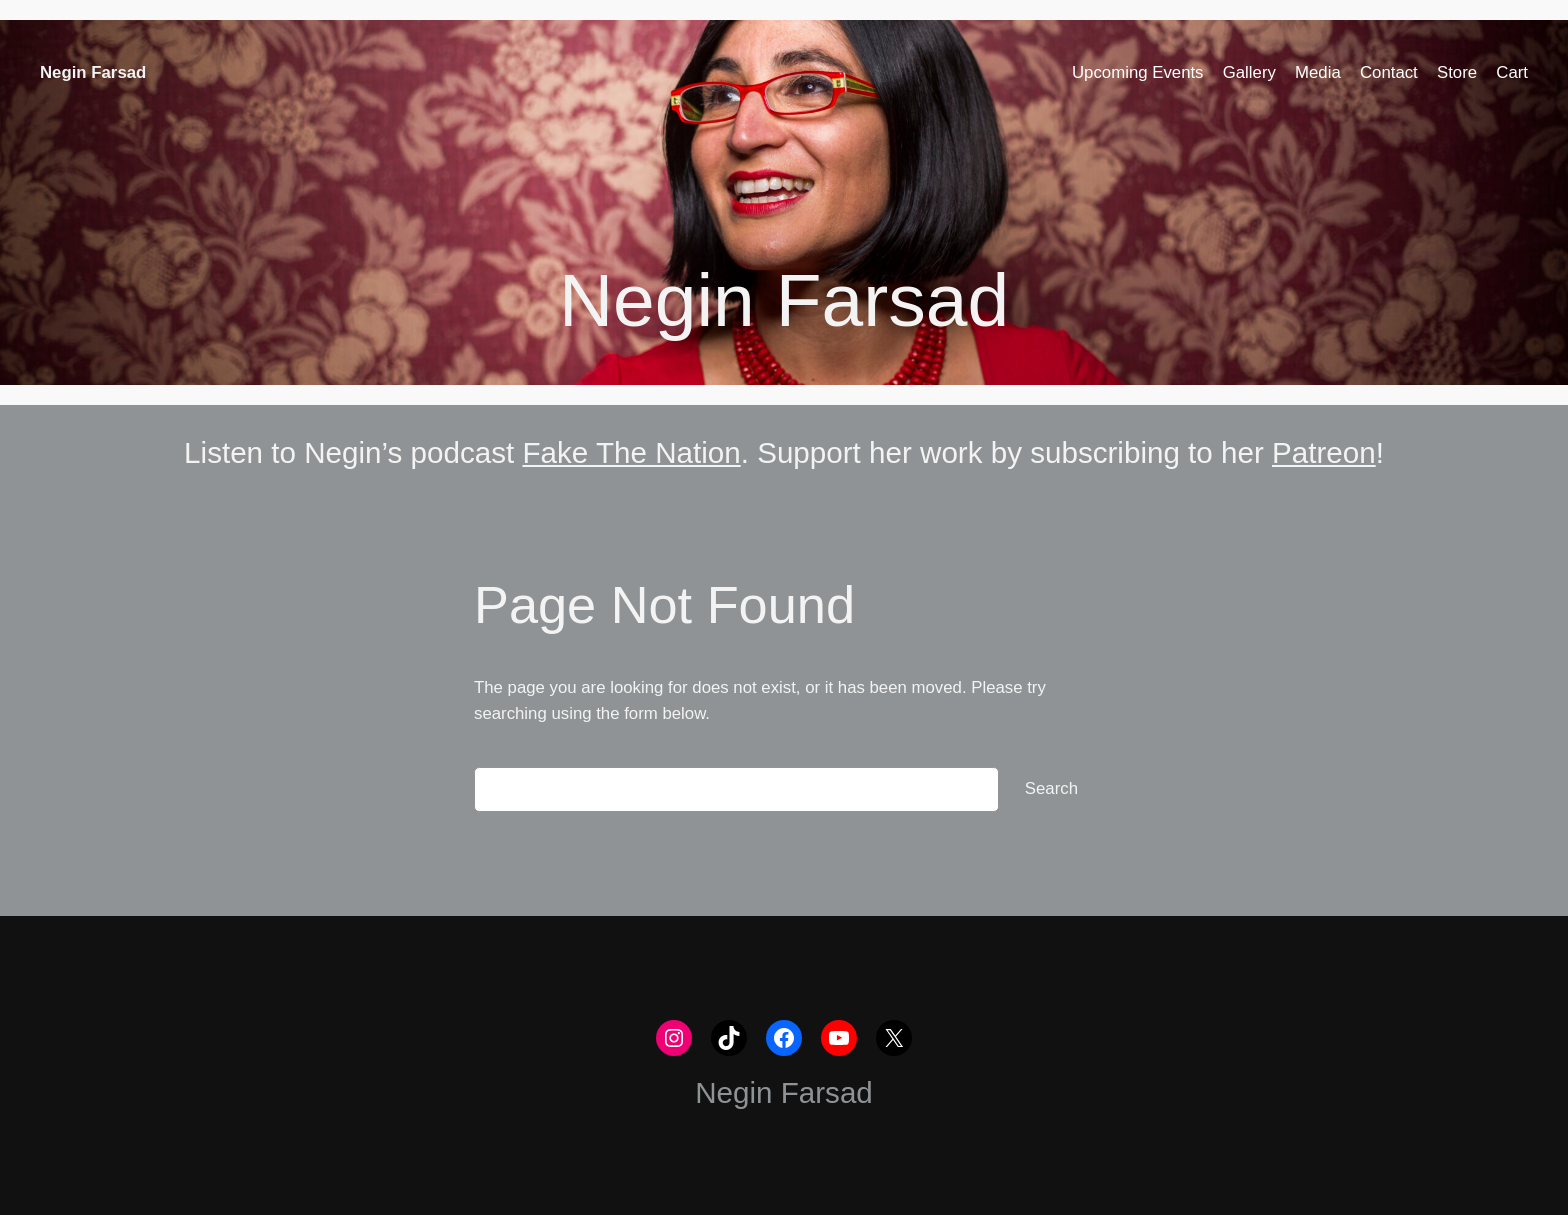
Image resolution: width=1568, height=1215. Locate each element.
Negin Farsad (93, 72)
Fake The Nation (631, 452)
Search (1051, 788)
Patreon (1324, 452)
